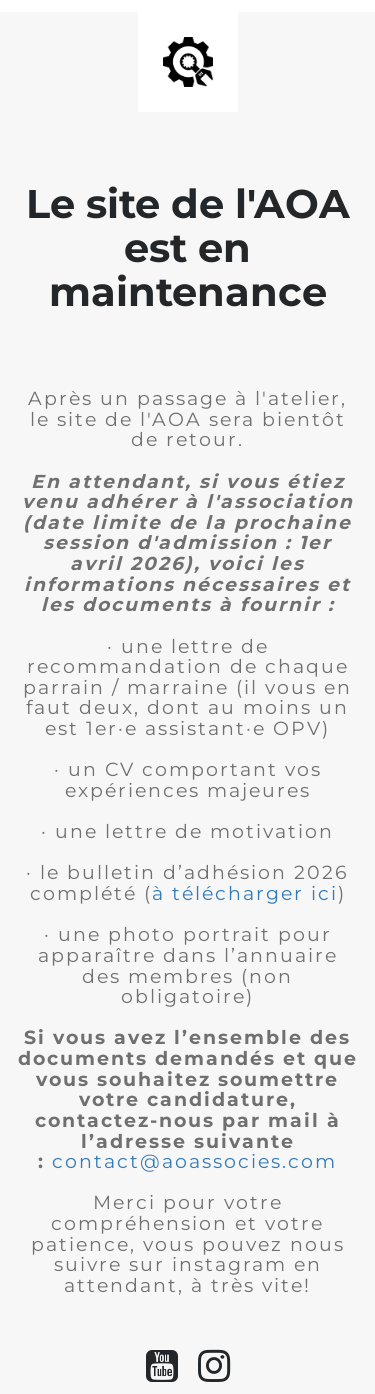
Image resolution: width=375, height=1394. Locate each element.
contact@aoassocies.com (194, 1161)
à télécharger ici (245, 893)
